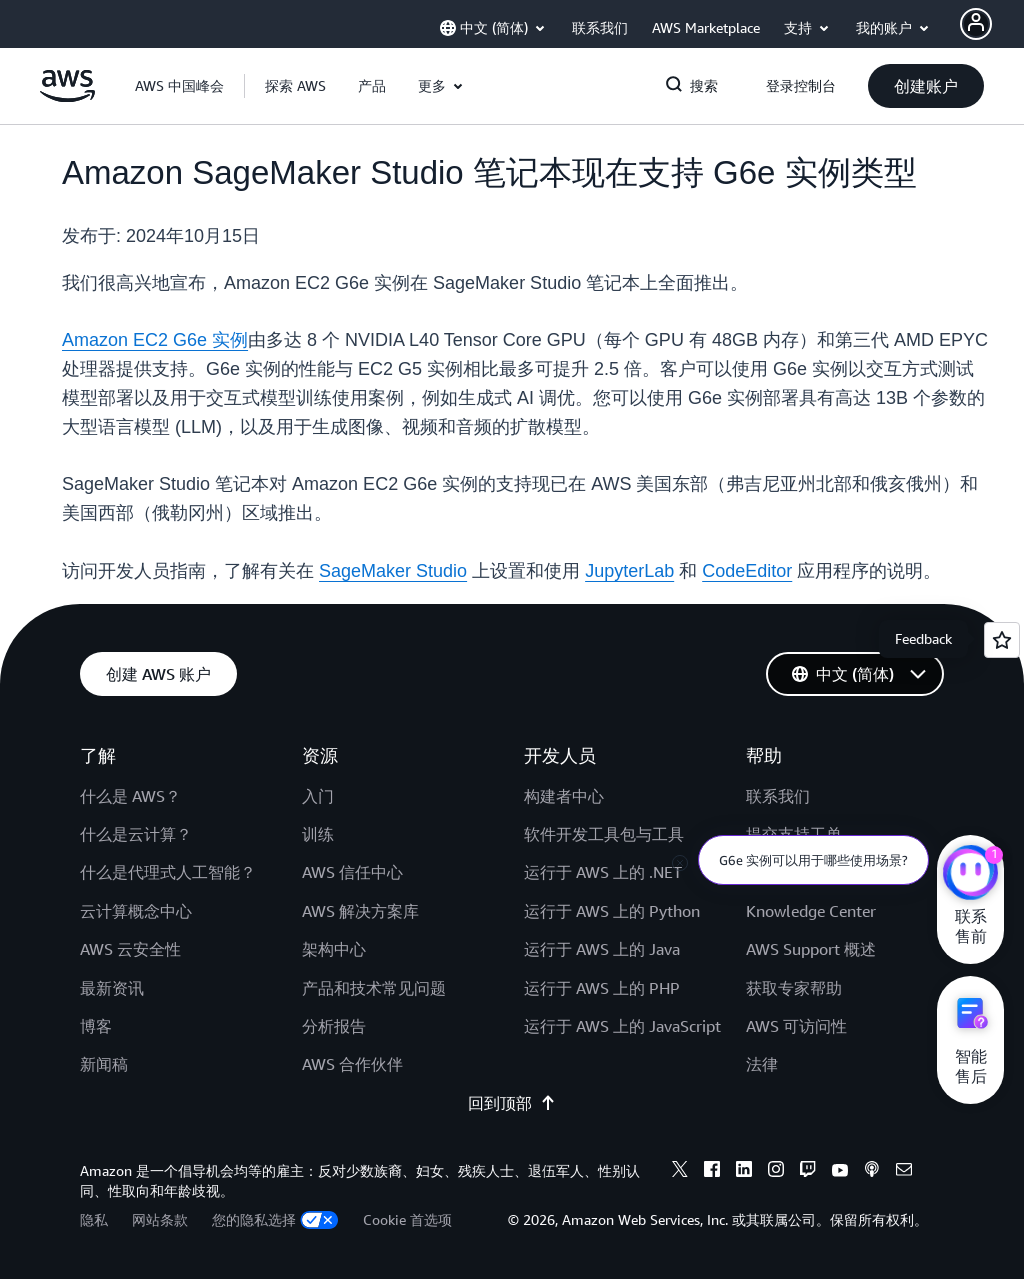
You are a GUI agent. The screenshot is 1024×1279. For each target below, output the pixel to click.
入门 (318, 796)
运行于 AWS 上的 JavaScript (622, 1026)
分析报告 (334, 1026)
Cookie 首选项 (407, 1219)
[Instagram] (776, 1172)
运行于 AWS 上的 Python (612, 911)
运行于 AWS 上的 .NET (603, 872)
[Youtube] (840, 1172)
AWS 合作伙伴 (352, 1064)
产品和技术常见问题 (374, 988)
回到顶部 (512, 1103)
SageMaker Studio (393, 571)
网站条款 (160, 1219)
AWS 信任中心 (352, 872)
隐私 (94, 1219)
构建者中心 (564, 796)
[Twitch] (808, 1172)
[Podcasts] (872, 1172)
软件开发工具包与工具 (604, 834)
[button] (295, 86)
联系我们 (778, 796)
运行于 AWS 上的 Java (602, 949)
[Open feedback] (1002, 640)
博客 (96, 1026)
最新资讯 (112, 988)
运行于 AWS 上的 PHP (602, 988)
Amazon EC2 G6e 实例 (155, 340)
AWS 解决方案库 (360, 911)
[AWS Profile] (976, 24)
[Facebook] (712, 1172)
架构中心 (334, 949)
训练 (318, 834)
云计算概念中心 (136, 911)
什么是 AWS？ (130, 796)
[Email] (904, 1172)
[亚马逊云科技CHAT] (970, 875)
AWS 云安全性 (130, 949)
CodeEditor (747, 571)
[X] (680, 1172)
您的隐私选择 (275, 1219)
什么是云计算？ (136, 834)
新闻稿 (104, 1064)
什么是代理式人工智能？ (168, 872)
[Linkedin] (744, 1172)
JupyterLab (629, 571)
